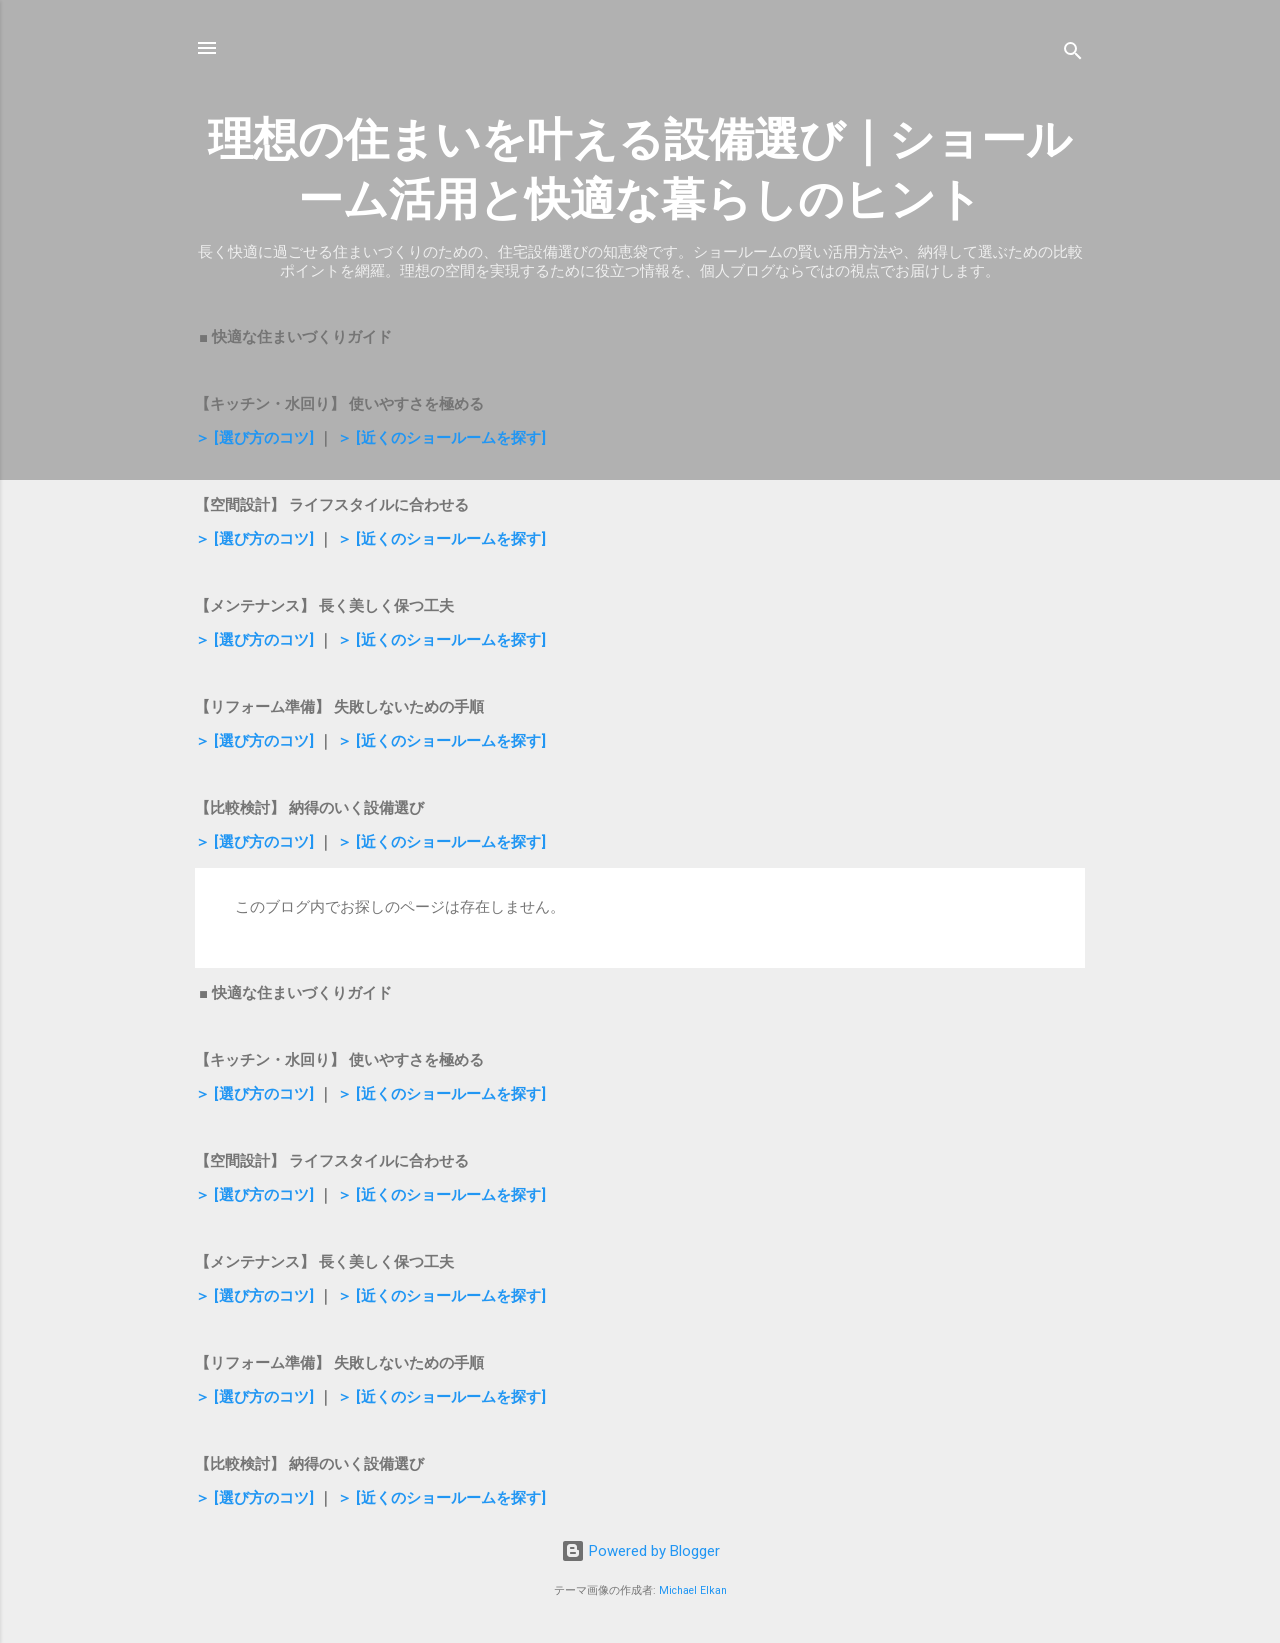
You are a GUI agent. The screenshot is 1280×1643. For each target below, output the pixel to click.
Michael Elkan (693, 1590)
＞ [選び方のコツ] (254, 438)
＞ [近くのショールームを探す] (441, 438)
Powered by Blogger (640, 1551)
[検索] (1073, 54)
